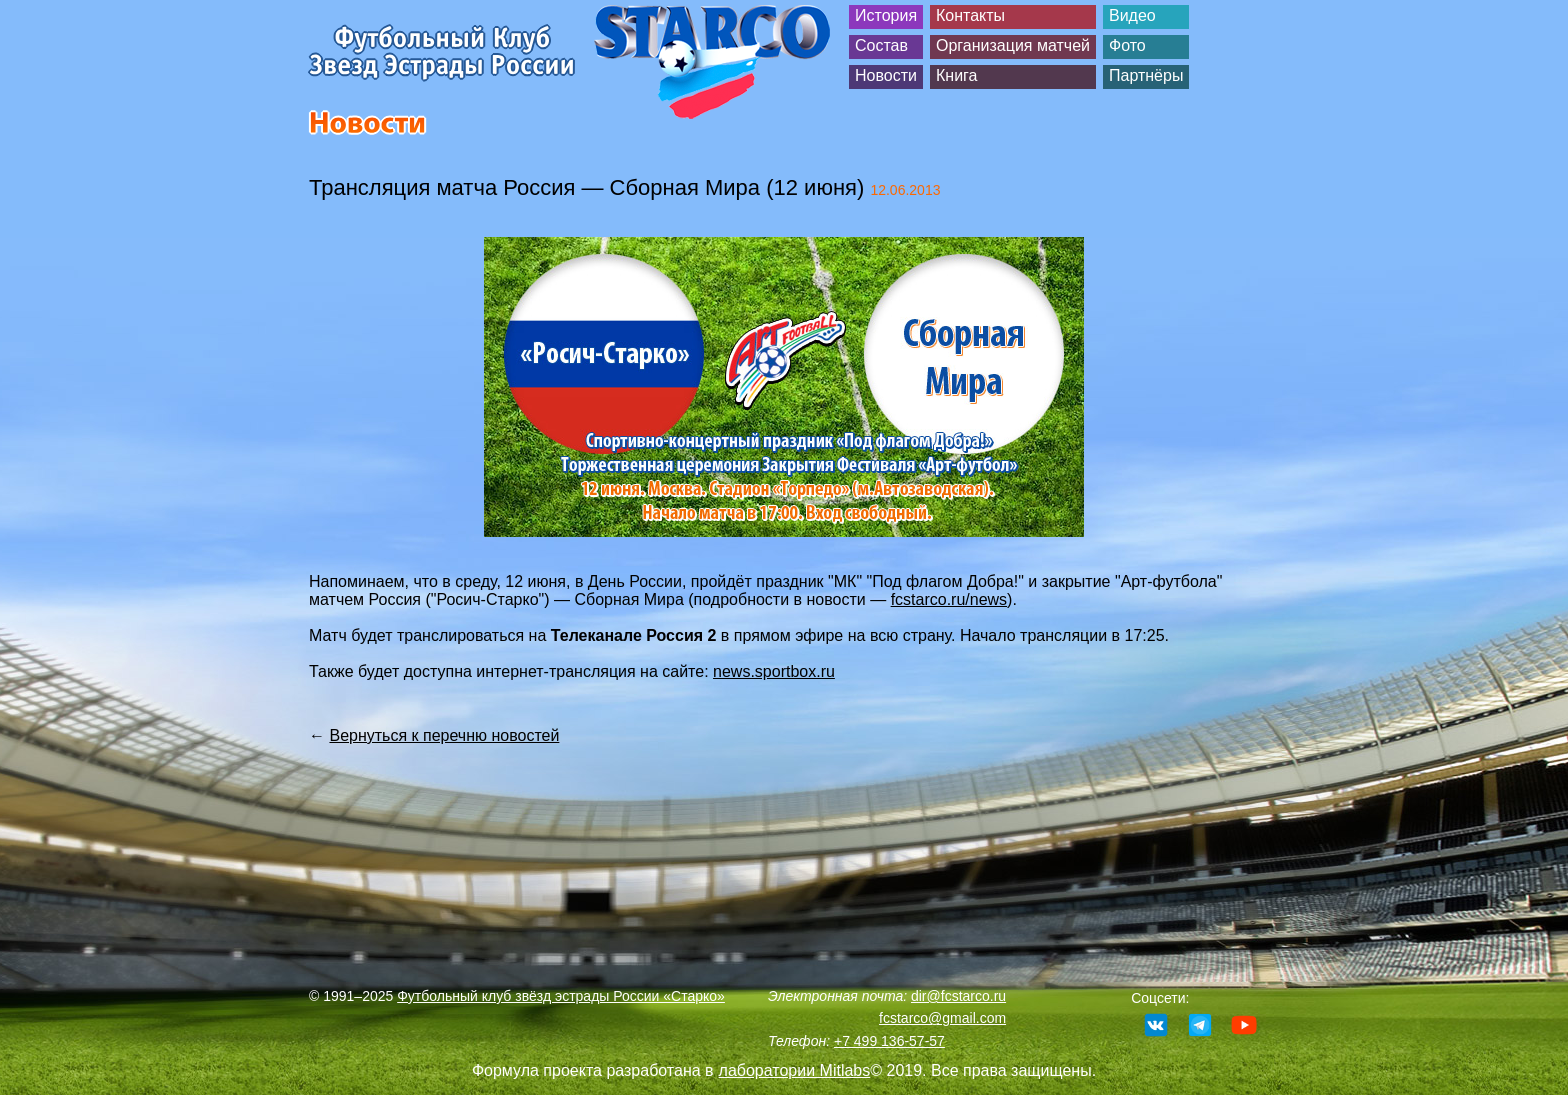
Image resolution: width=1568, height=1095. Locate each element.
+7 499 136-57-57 (889, 1041)
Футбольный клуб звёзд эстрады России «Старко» (561, 996)
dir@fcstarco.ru (958, 996)
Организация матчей (1013, 45)
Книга (956, 75)
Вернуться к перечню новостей (444, 735)
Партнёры (1146, 75)
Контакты (970, 15)
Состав (881, 45)
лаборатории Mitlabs (795, 1070)
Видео (1132, 15)
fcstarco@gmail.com (942, 1018)
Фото (1127, 45)
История (886, 15)
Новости (886, 75)
